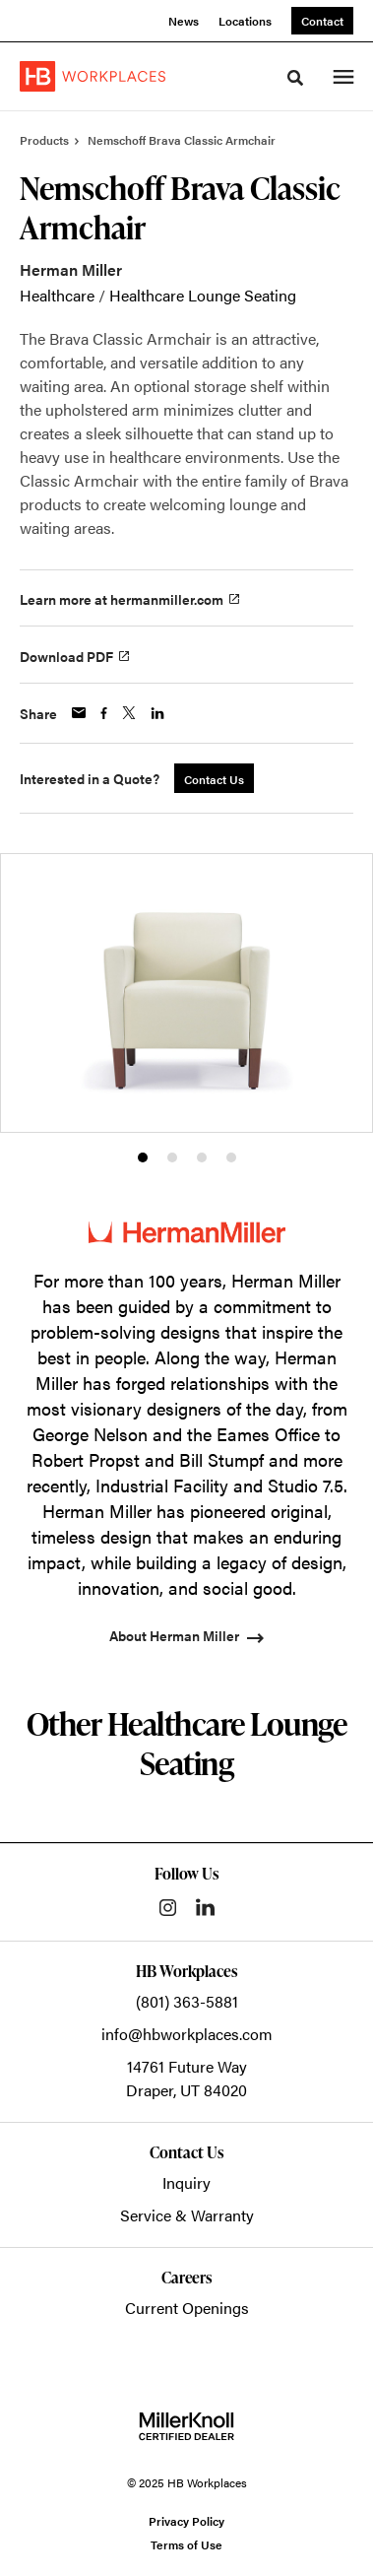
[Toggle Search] (295, 78)
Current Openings (187, 2307)
